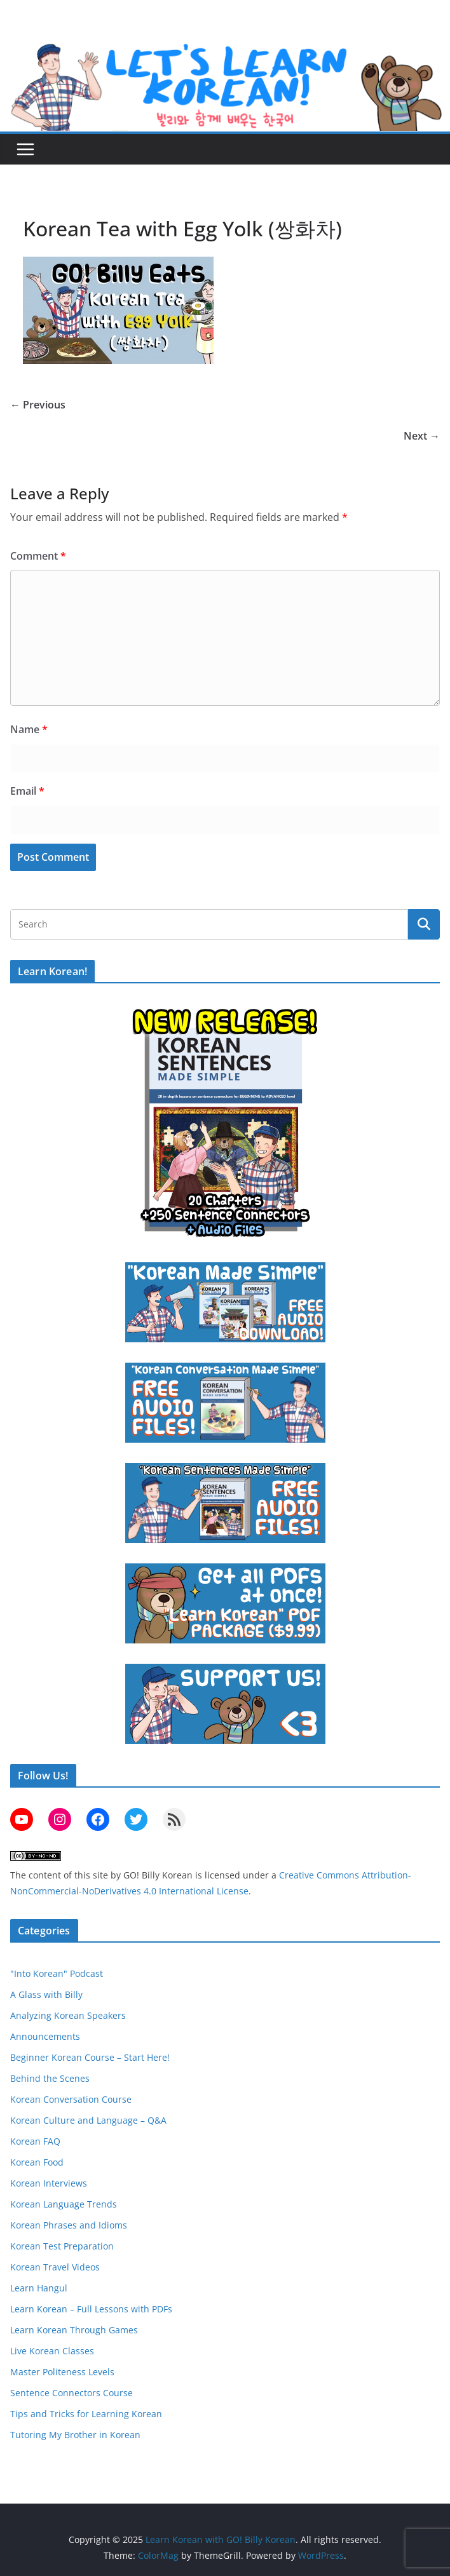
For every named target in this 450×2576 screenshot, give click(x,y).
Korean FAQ (35, 2141)
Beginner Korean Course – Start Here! (90, 2057)
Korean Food (37, 2162)
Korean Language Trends (63, 2204)
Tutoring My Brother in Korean (75, 2435)
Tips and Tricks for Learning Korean (86, 2414)
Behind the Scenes (50, 2078)
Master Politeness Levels (62, 2372)
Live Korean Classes (52, 2351)
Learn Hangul (38, 2288)
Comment (38, 556)
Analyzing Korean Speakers (68, 2015)
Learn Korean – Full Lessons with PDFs (91, 2309)
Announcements (45, 2036)
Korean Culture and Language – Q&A (88, 2120)
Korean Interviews (48, 2183)
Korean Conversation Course (71, 2099)
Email (27, 791)
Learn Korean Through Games (74, 2330)
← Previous (37, 405)
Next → (422, 436)
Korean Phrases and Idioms (68, 2225)
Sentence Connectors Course (71, 2393)
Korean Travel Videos (55, 2267)
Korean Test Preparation (62, 2246)
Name (29, 729)
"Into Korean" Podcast (56, 1973)
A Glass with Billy (46, 1994)
